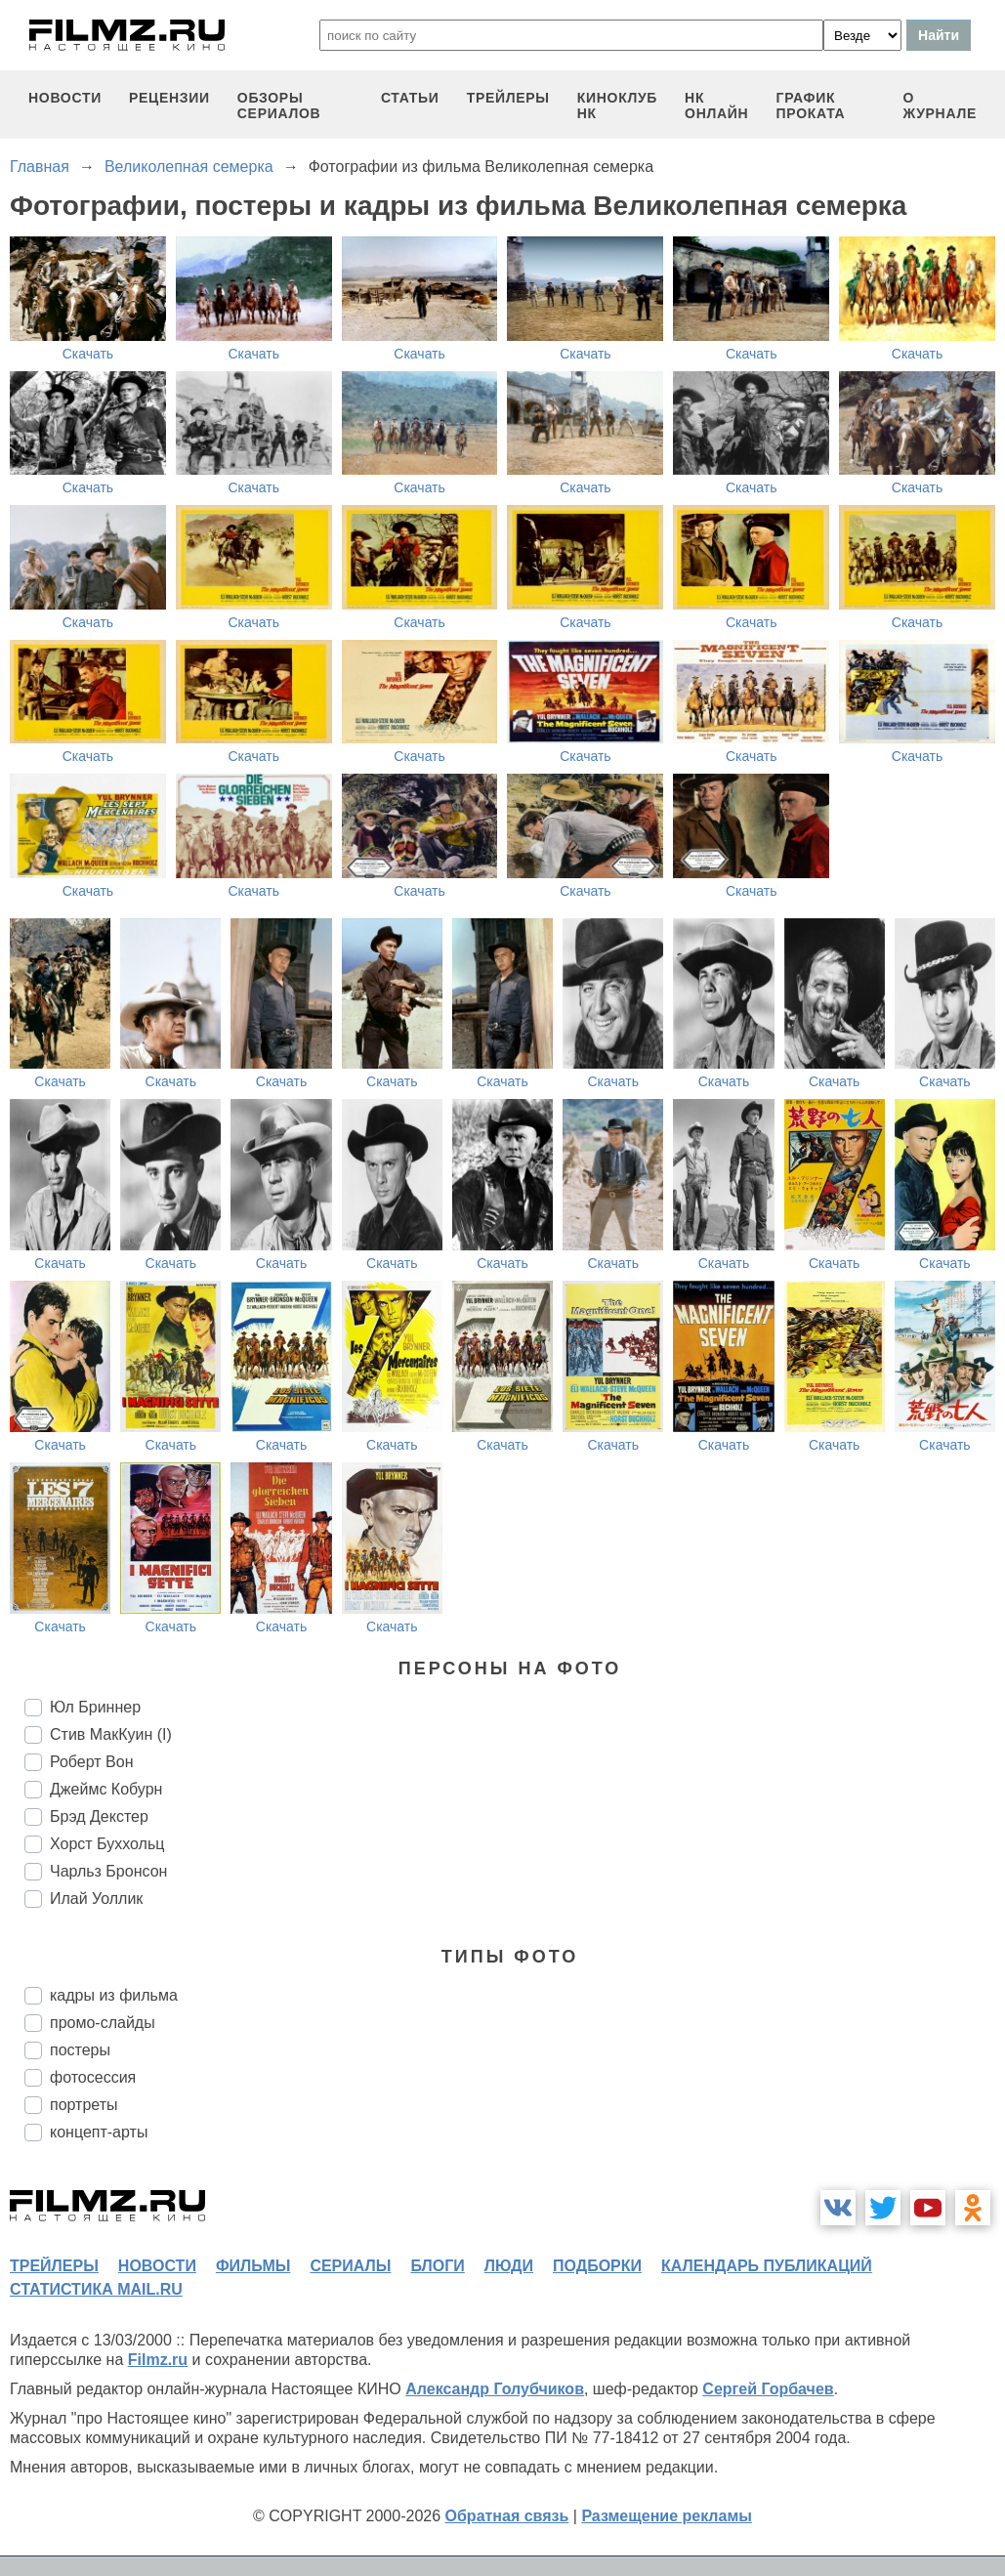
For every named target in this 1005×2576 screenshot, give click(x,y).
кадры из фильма (114, 1995)
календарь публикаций (766, 2266)
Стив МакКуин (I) (111, 1734)
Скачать (88, 353)
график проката (811, 105)
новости (65, 98)
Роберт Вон (91, 1761)
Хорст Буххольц (107, 1844)
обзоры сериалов (279, 105)
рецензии (169, 98)
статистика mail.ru (96, 2289)
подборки (597, 2266)
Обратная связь (507, 2516)
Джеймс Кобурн (106, 1789)
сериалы (350, 2266)
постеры (80, 2050)
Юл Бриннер (95, 1707)
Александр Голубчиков (494, 2389)
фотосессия (93, 2077)
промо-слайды (102, 2022)
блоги (437, 2266)
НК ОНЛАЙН (716, 105)
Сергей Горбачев (767, 2389)
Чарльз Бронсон (108, 1871)
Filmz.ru (158, 2359)
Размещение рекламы (666, 2516)
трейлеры (508, 98)
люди (508, 2266)
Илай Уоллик (96, 1898)
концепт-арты (98, 2132)
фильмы (253, 2266)
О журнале (939, 105)
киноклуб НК (617, 105)
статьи (410, 98)
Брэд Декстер (99, 1816)
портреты (84, 2104)
